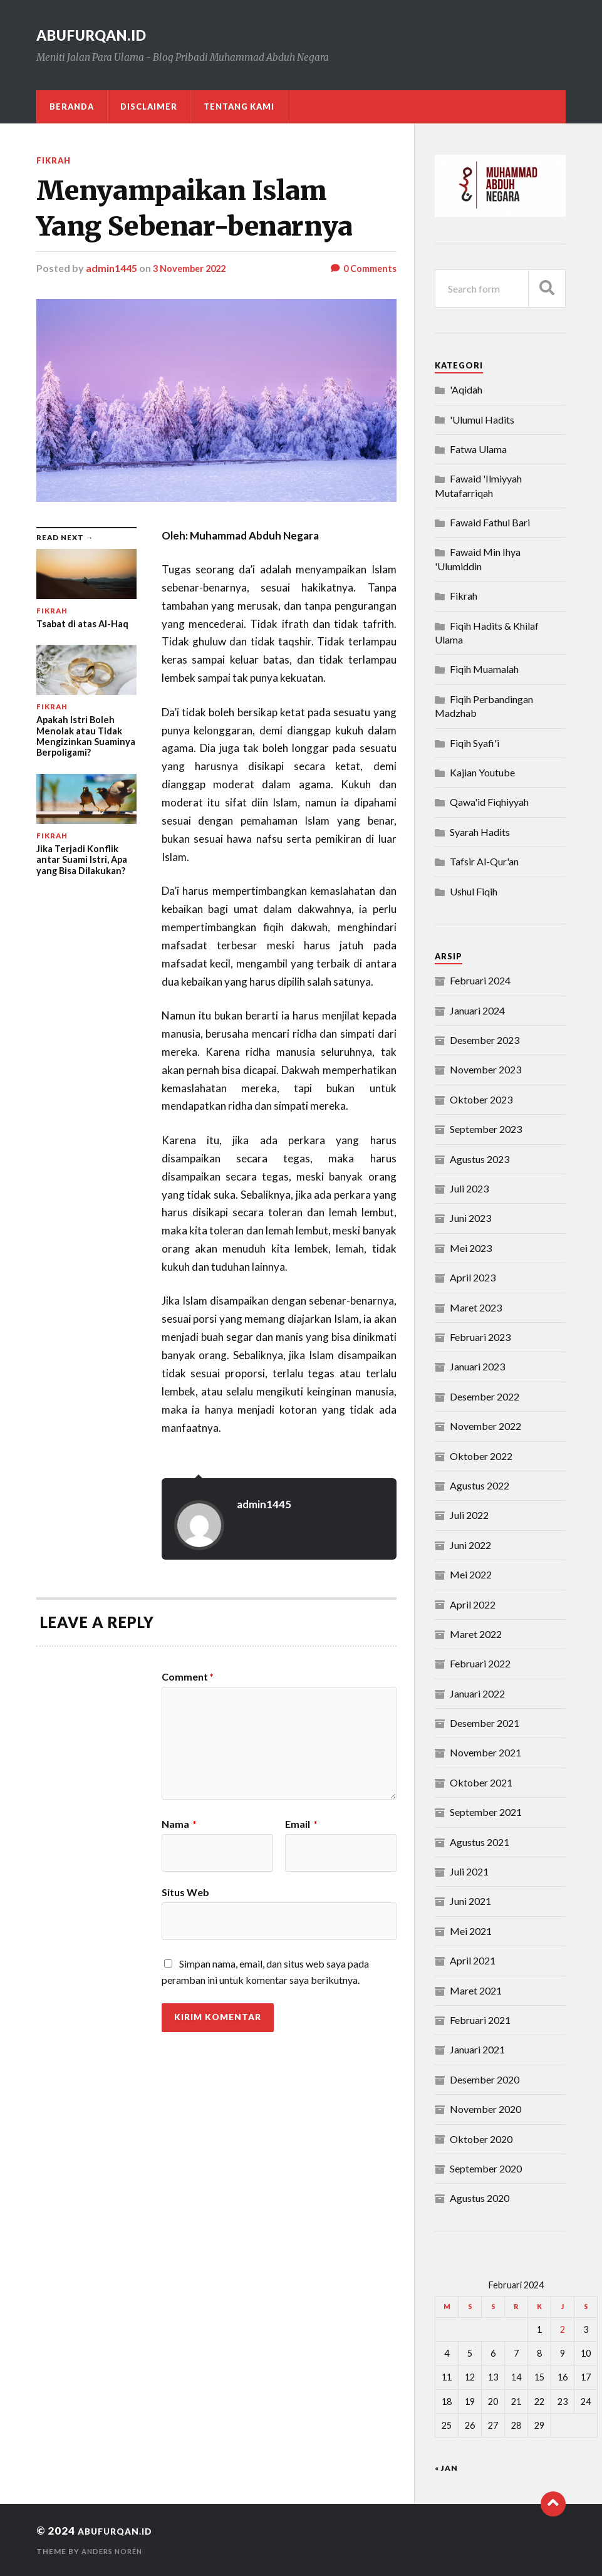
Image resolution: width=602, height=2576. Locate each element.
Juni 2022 (470, 1545)
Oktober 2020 (481, 2139)
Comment (188, 1677)
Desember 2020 (484, 2079)
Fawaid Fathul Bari (490, 522)
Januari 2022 (477, 1693)
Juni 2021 (470, 1901)
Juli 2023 (469, 1188)
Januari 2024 (477, 1010)
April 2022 (473, 1604)
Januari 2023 (477, 1366)
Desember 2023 (484, 1040)
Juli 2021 (469, 1871)
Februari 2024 (480, 980)
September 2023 (486, 1129)
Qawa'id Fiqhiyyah (489, 802)
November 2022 (485, 1426)
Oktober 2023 (481, 1099)
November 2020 (485, 2109)
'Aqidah (466, 389)
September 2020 (486, 2168)
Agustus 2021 (479, 1842)
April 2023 (473, 1277)
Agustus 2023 (479, 1159)
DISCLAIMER (148, 107)
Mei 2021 (471, 1931)
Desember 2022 (484, 1396)
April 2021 (473, 1960)
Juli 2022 (469, 1515)
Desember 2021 (484, 1723)
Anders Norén (114, 2551)
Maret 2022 (476, 1634)
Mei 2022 (471, 1574)
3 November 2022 (194, 268)
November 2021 (485, 1752)
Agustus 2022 (479, 1485)
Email (301, 1824)
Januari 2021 (477, 2049)
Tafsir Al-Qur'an (484, 861)
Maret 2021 (476, 1990)
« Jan (446, 2468)
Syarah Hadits (480, 832)
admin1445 (111, 268)
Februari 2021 (480, 2020)
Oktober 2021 (481, 1782)
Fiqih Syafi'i (474, 743)
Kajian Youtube (482, 772)
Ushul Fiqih (473, 891)
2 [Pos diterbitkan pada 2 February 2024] (562, 2329)
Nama (179, 1824)
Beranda (71, 107)
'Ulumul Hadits (482, 419)
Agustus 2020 (479, 2198)
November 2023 (485, 1069)
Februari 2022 (480, 1663)
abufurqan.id (105, 34)
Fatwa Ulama (478, 449)
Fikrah (55, 160)
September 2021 (486, 1812)
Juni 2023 (470, 1218)
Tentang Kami (239, 107)
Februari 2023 (480, 1337)
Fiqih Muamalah (484, 669)
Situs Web (185, 1891)
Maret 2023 (476, 1307)
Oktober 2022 (481, 1456)
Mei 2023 (471, 1248)
